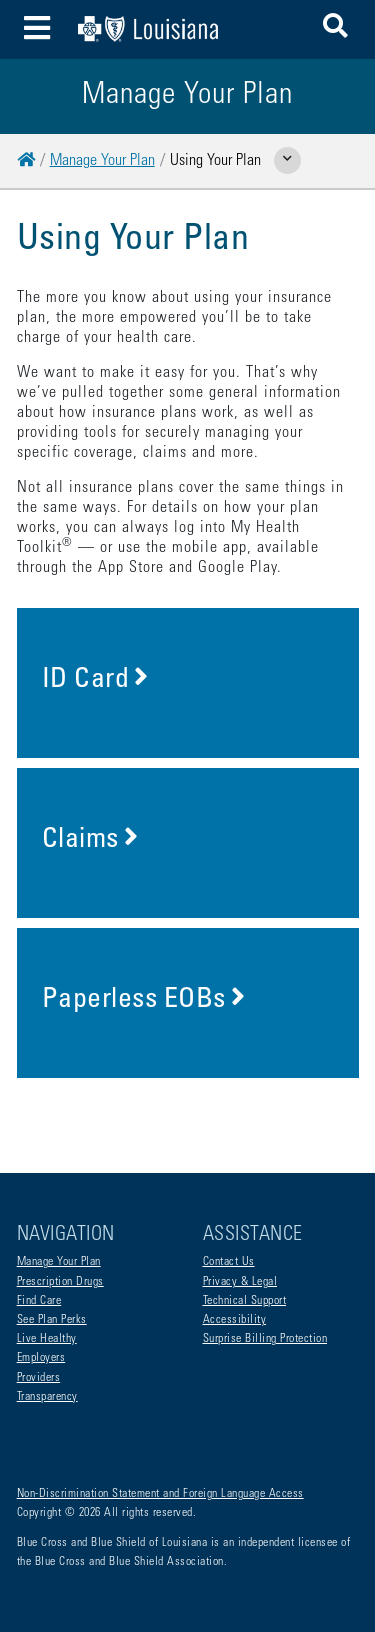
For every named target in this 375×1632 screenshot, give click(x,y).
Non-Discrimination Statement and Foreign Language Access (160, 1494)
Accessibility (235, 1320)
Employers (41, 1358)
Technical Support (245, 1301)
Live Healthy (47, 1339)
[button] (335, 29)
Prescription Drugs (60, 1282)
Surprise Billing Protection (265, 1339)
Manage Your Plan (102, 161)
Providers (39, 1378)
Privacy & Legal (240, 1282)
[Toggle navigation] (37, 29)
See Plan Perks (52, 1320)
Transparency (47, 1397)
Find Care (39, 1301)
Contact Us (229, 1262)
